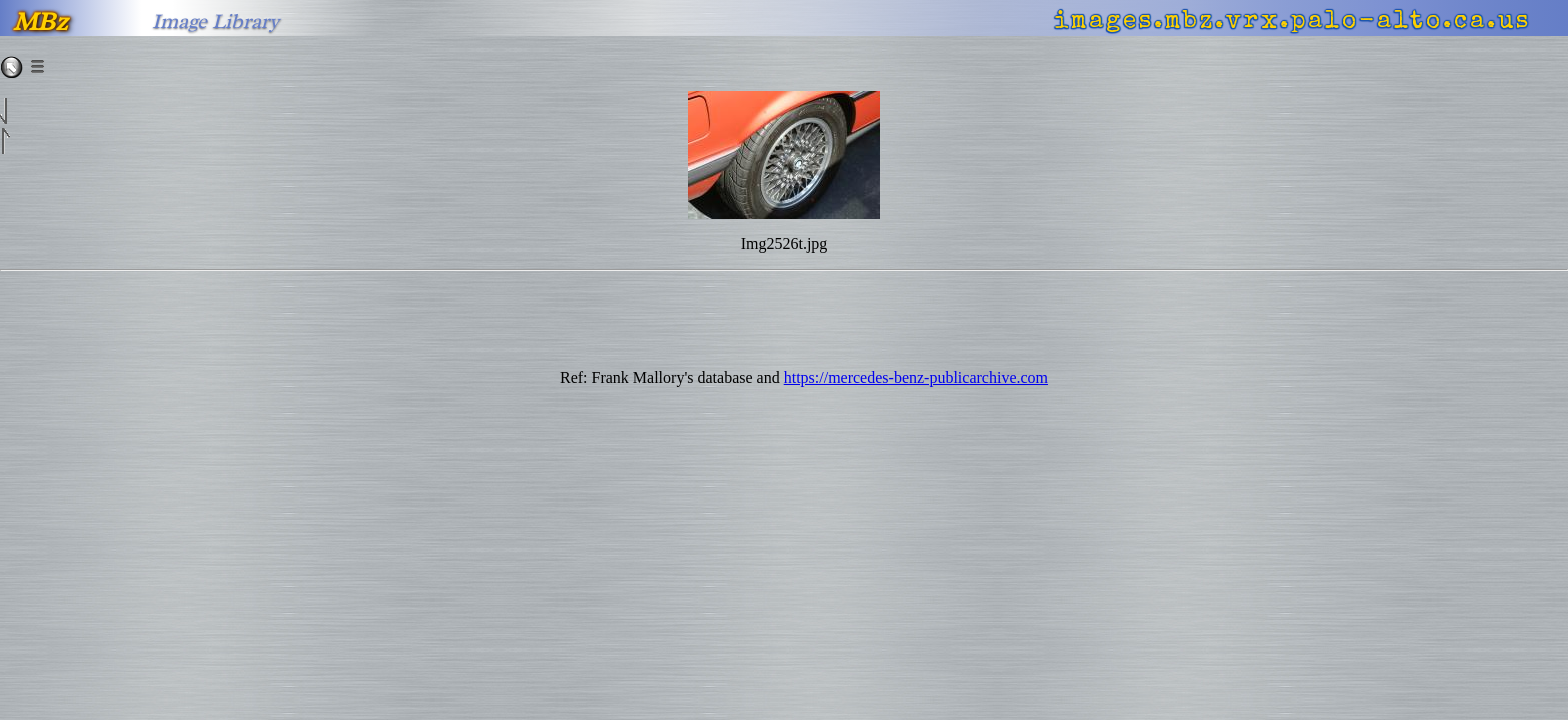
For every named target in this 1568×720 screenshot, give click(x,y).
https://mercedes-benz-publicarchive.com (916, 377)
